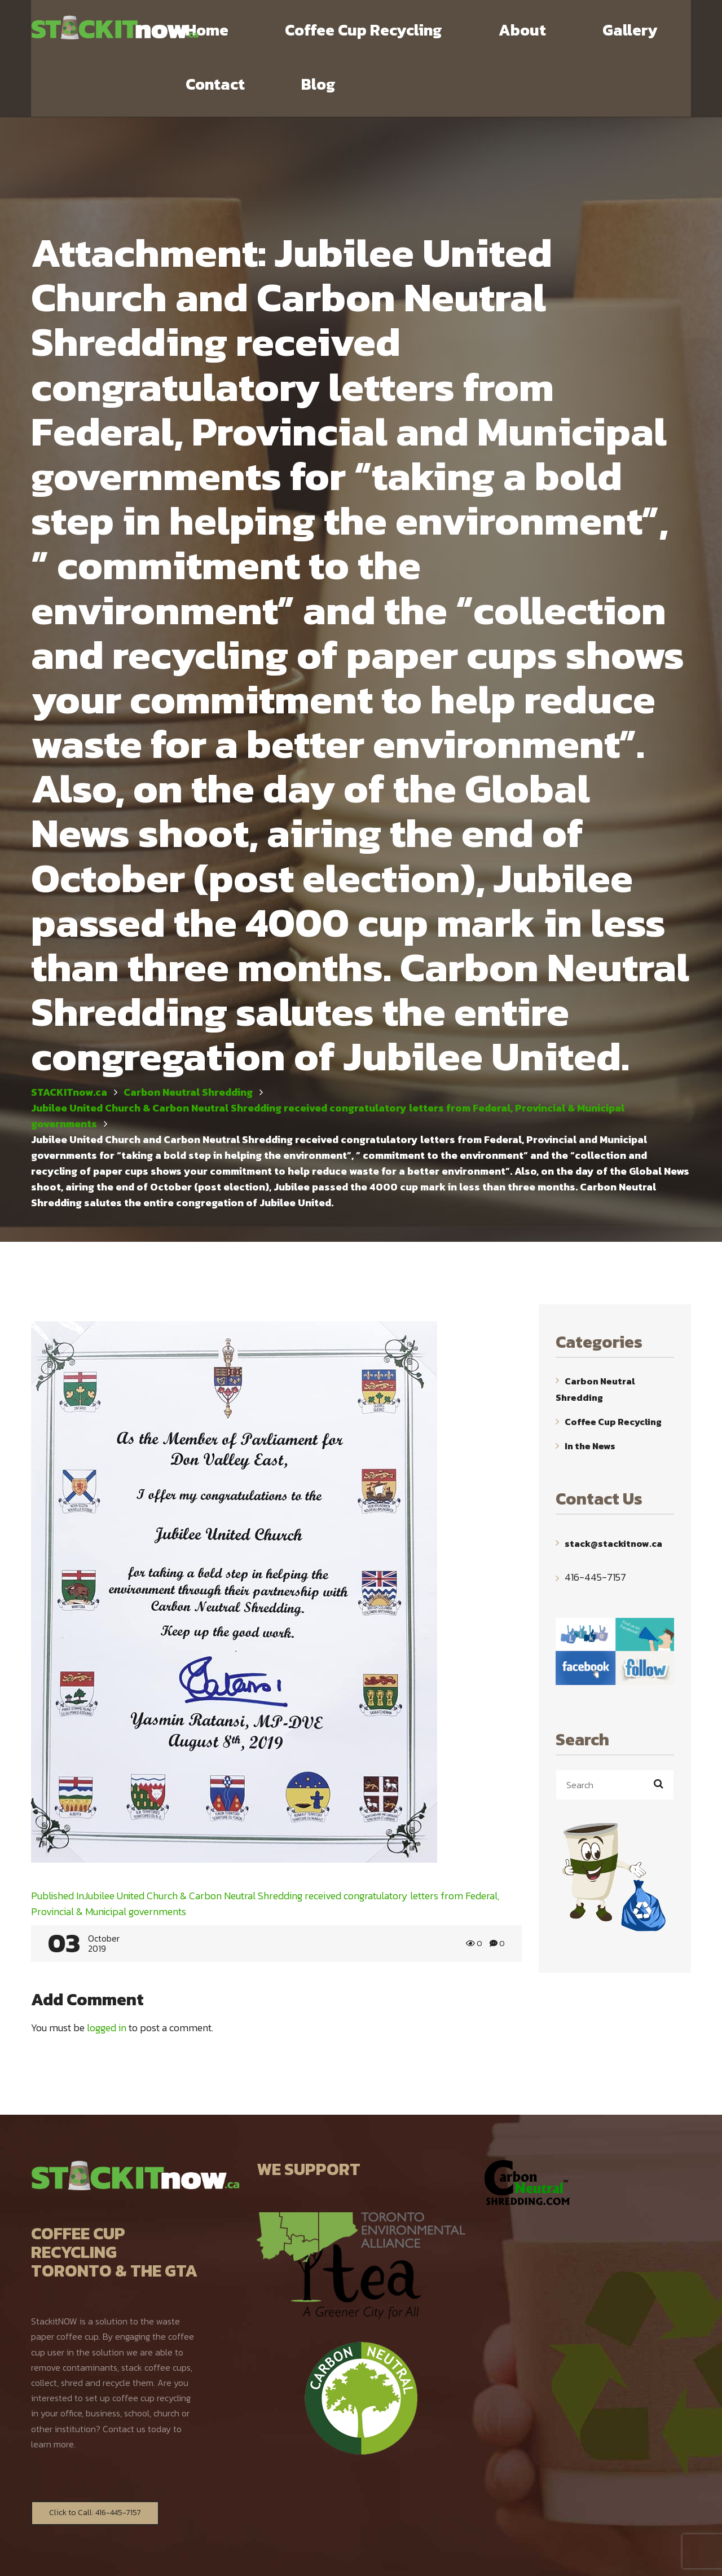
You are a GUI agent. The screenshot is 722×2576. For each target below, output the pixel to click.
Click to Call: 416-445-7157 (95, 2459)
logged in (106, 1974)
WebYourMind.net (486, 2556)
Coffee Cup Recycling (613, 1368)
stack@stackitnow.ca (613, 1489)
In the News (590, 1392)
